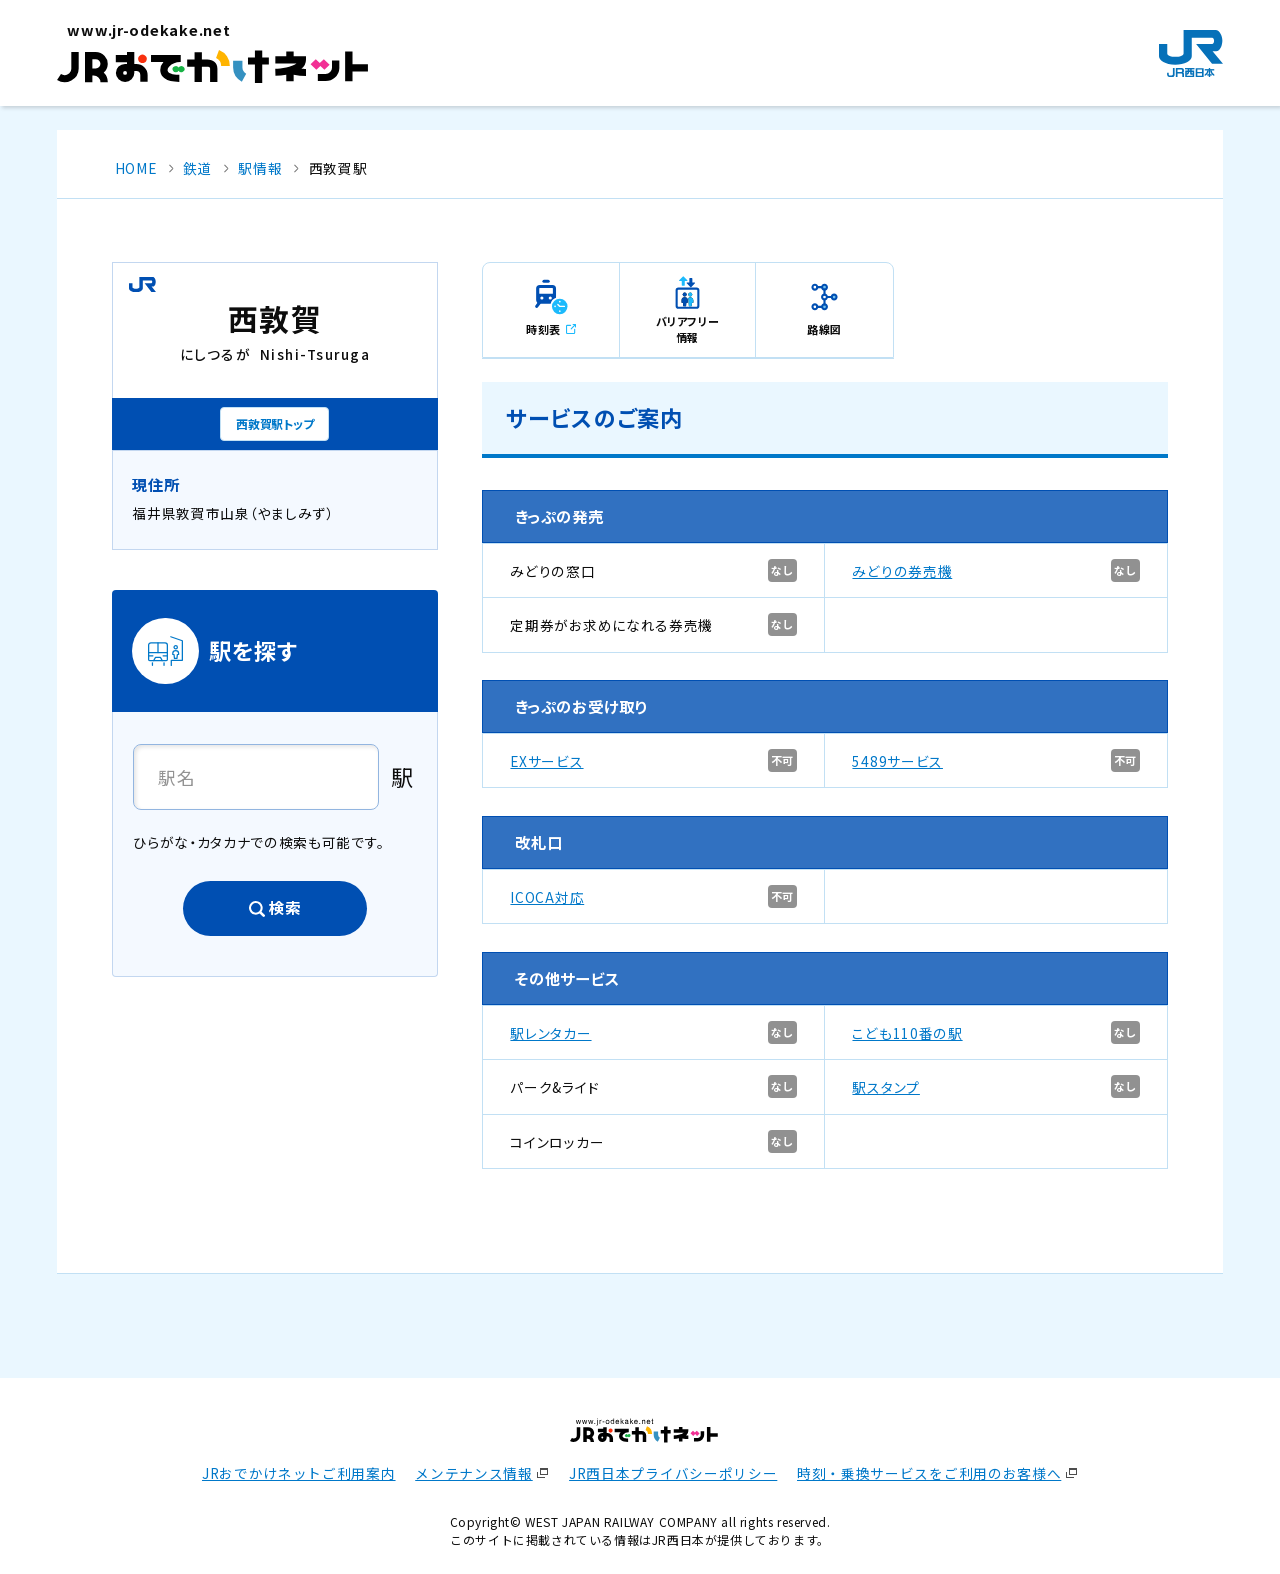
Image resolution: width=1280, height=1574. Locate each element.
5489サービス (897, 761)
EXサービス (546, 761)
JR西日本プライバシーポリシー (673, 1473)
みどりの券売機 (902, 571)
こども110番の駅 (907, 1033)
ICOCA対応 (547, 897)
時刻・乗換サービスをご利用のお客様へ (929, 1473)
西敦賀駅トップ (274, 423)
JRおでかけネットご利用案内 (299, 1473)
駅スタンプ (885, 1087)
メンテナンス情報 (473, 1473)
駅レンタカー (550, 1033)
